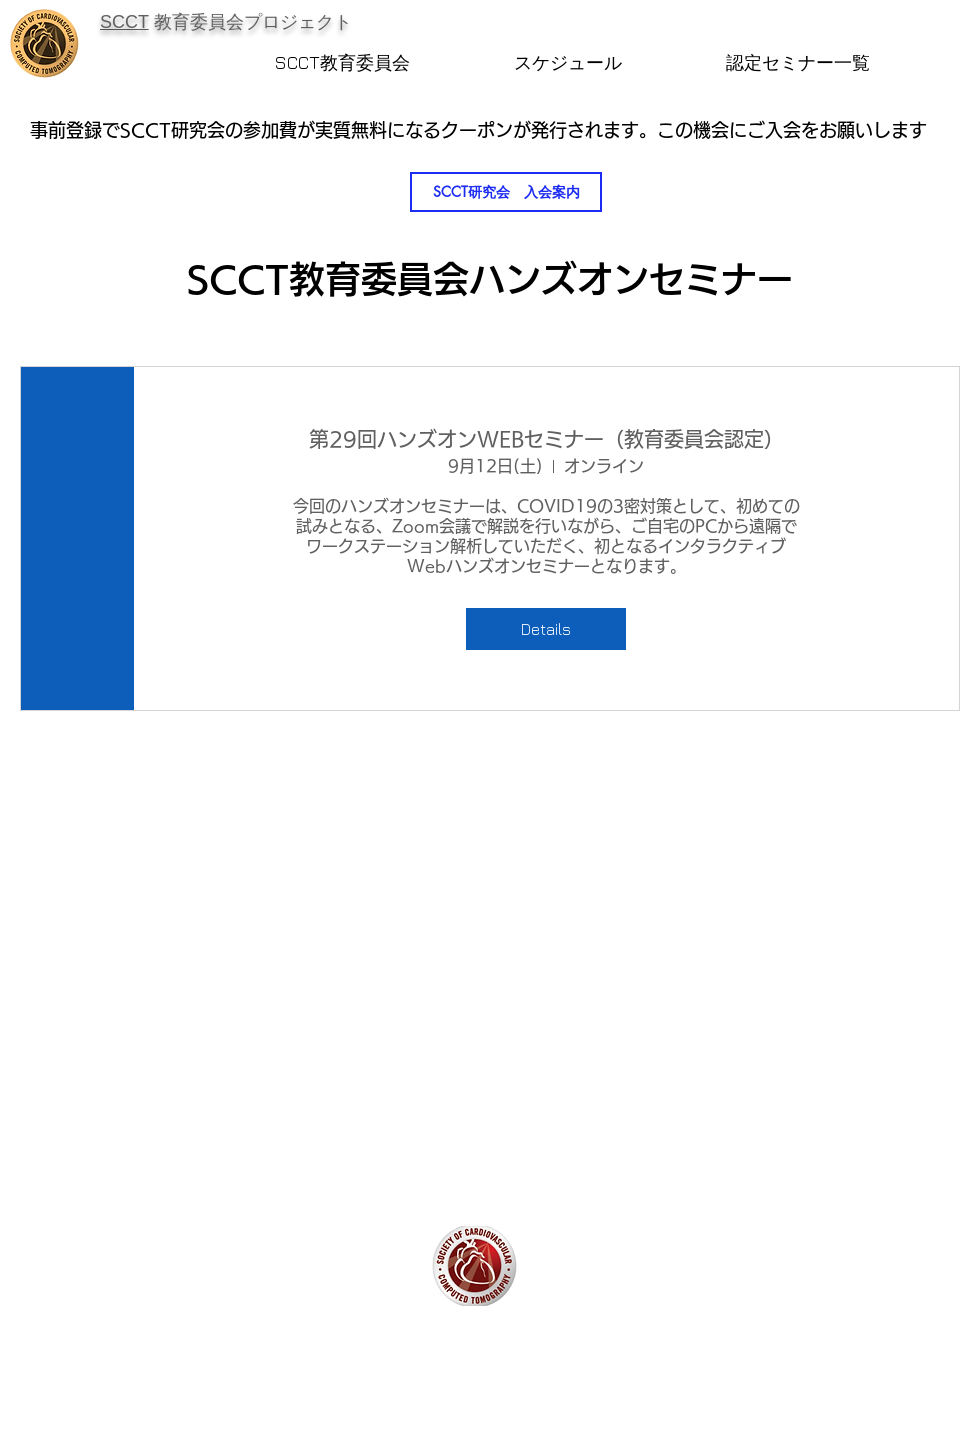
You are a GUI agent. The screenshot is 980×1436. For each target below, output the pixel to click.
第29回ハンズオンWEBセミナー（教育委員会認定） (546, 439)
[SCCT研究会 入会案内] (506, 192)
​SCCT (124, 22)
